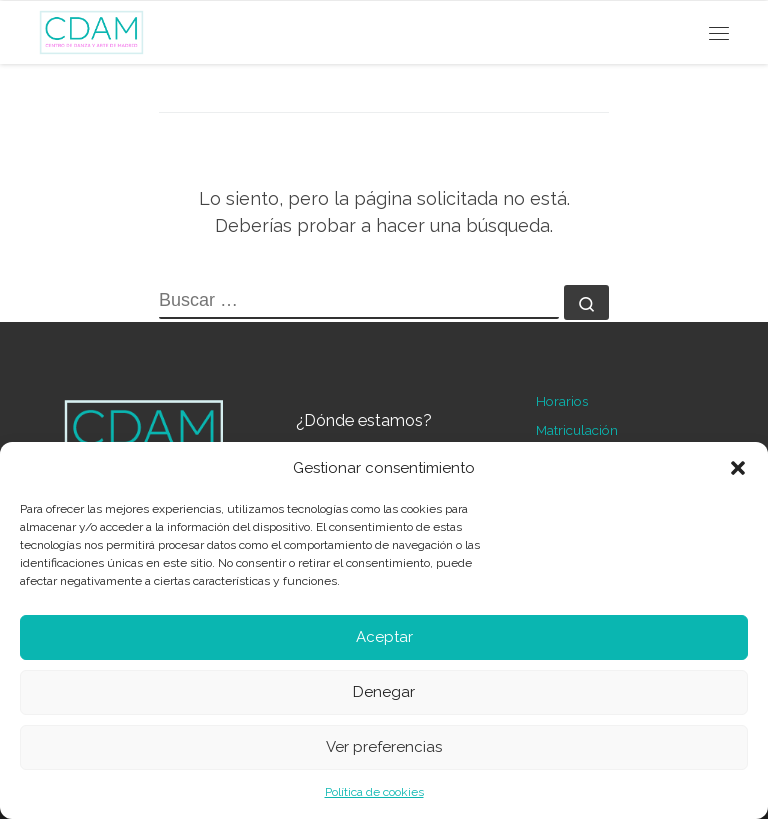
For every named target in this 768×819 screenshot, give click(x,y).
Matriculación (577, 430)
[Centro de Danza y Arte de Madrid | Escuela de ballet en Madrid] (91, 29)
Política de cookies (374, 792)
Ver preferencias (384, 747)
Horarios (562, 401)
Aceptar (384, 637)
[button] (738, 468)
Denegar (384, 692)
